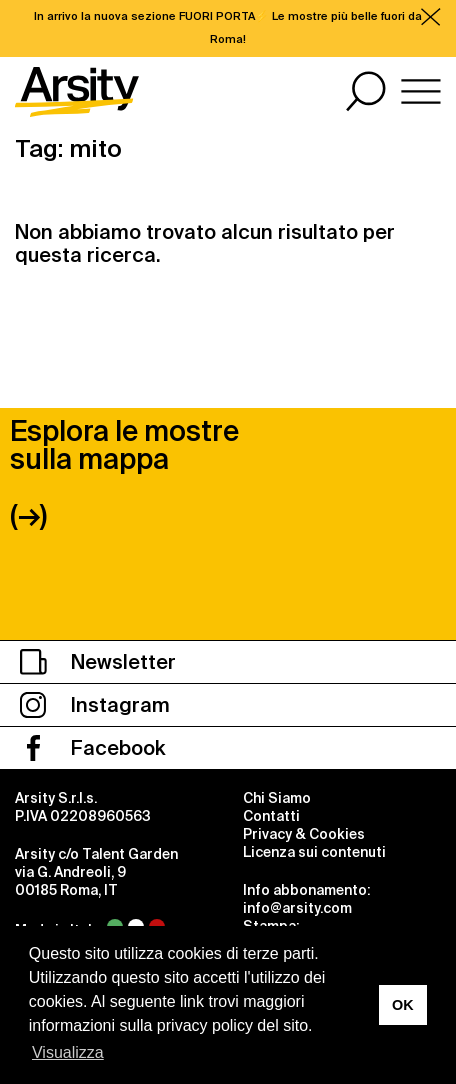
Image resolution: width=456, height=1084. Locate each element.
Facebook (92, 748)
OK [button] (403, 1005)
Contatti (271, 816)
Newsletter (98, 662)
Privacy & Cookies (304, 834)
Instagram (95, 705)
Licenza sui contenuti (314, 852)
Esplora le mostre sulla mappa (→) (124, 473)
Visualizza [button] (68, 1052)
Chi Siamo (277, 798)
